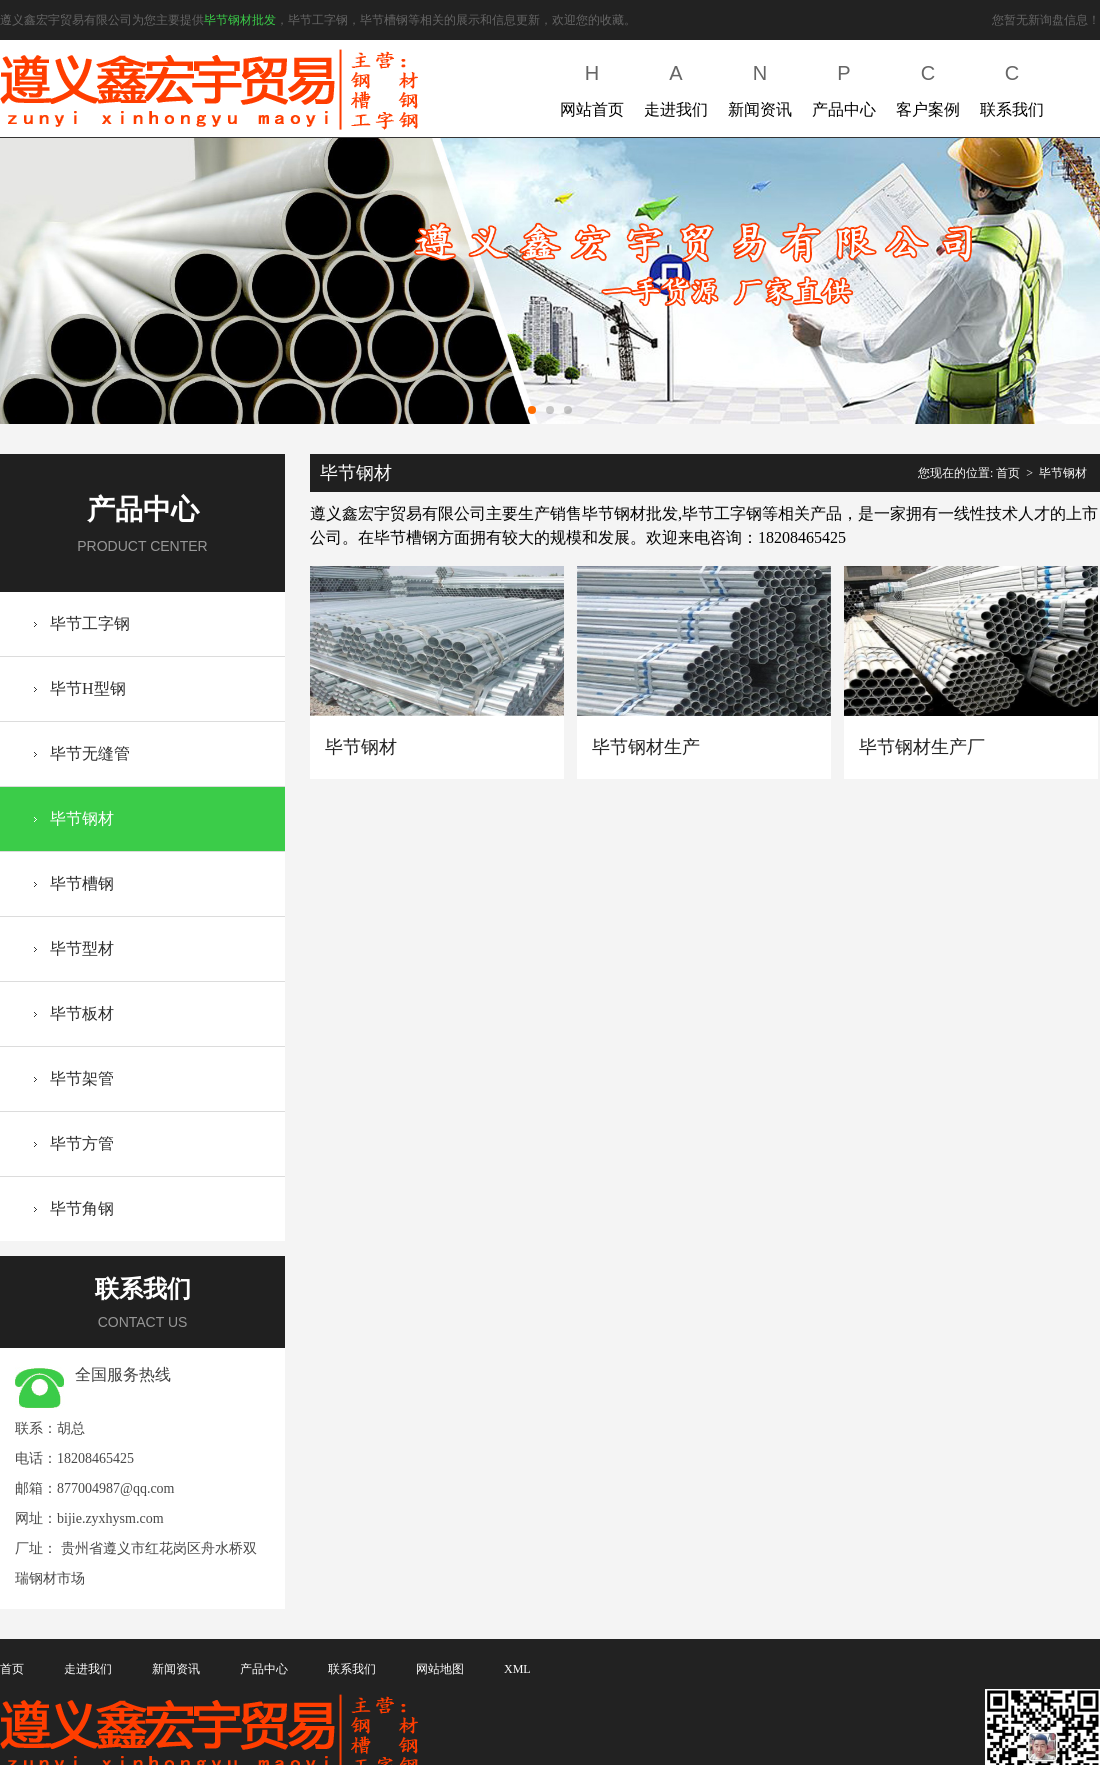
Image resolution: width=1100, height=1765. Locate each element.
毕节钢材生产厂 (922, 747)
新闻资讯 (760, 86)
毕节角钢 (82, 1208)
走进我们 (676, 86)
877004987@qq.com (116, 1488)
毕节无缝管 (90, 753)
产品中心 (844, 86)
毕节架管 (82, 1078)
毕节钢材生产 (646, 747)
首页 (1008, 473)
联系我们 (1012, 86)
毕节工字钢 (90, 623)
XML (517, 1669)
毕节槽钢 (82, 883)
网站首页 (592, 86)
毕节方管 (82, 1143)
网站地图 (440, 1669)
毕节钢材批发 (240, 20)
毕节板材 (82, 1013)
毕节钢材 (82, 818)
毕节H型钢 (88, 688)
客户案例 (928, 86)
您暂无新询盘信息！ (1046, 20)
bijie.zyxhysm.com (110, 1518)
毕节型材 (82, 948)
